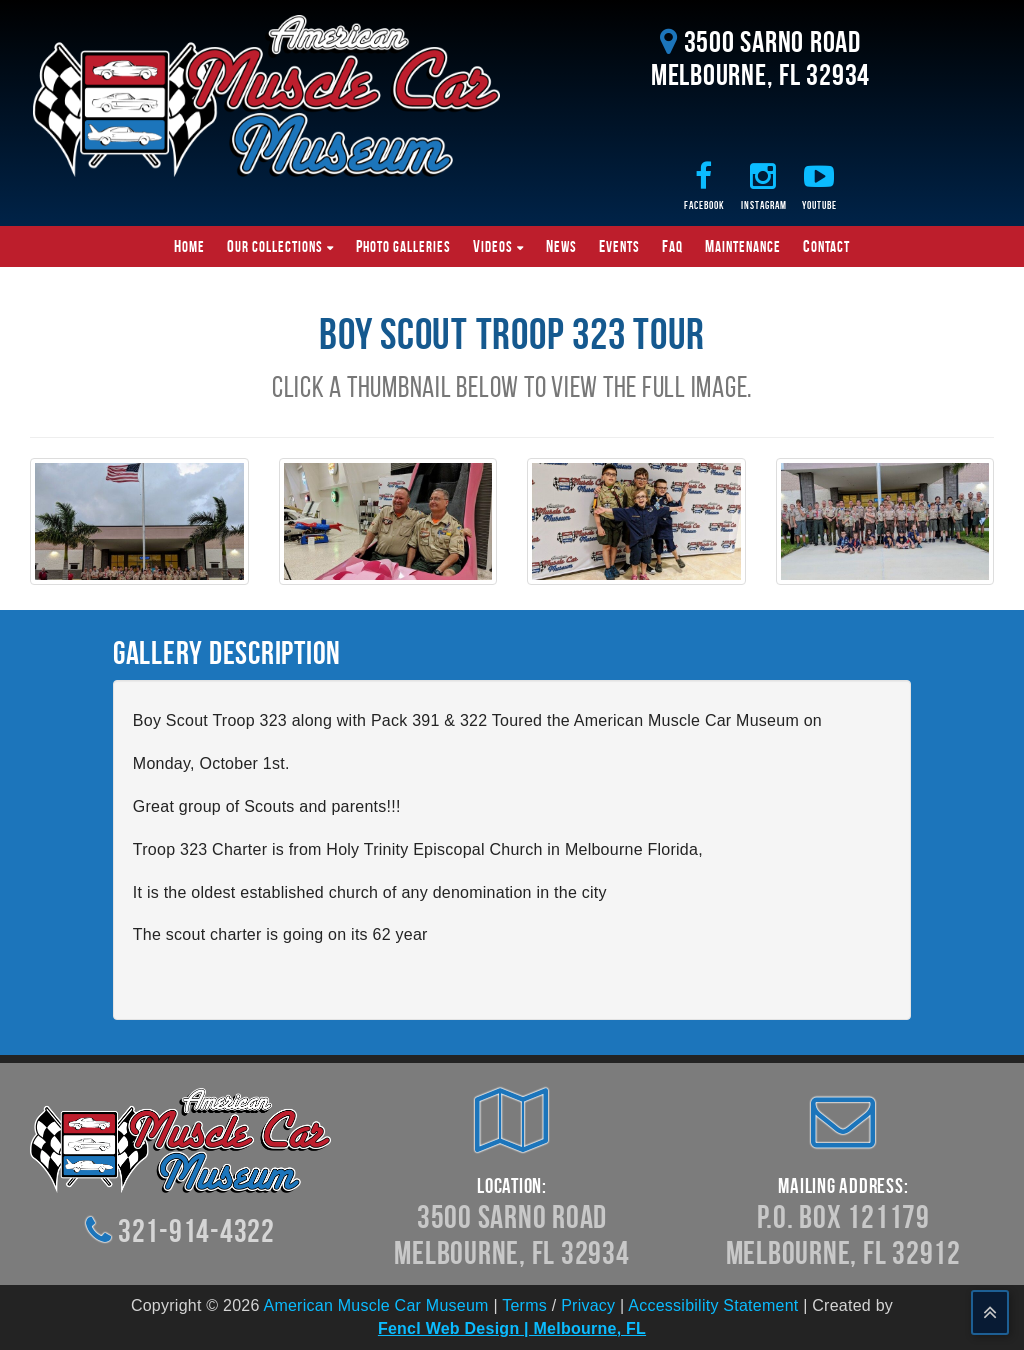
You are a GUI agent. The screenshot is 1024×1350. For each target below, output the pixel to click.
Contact (826, 246)
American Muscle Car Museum (375, 1305)
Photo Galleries (403, 246)
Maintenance (743, 246)
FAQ (672, 246)
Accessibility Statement (713, 1305)
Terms (524, 1305)
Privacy (588, 1305)
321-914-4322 (196, 1230)
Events (619, 246)
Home (189, 246)
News (561, 246)
